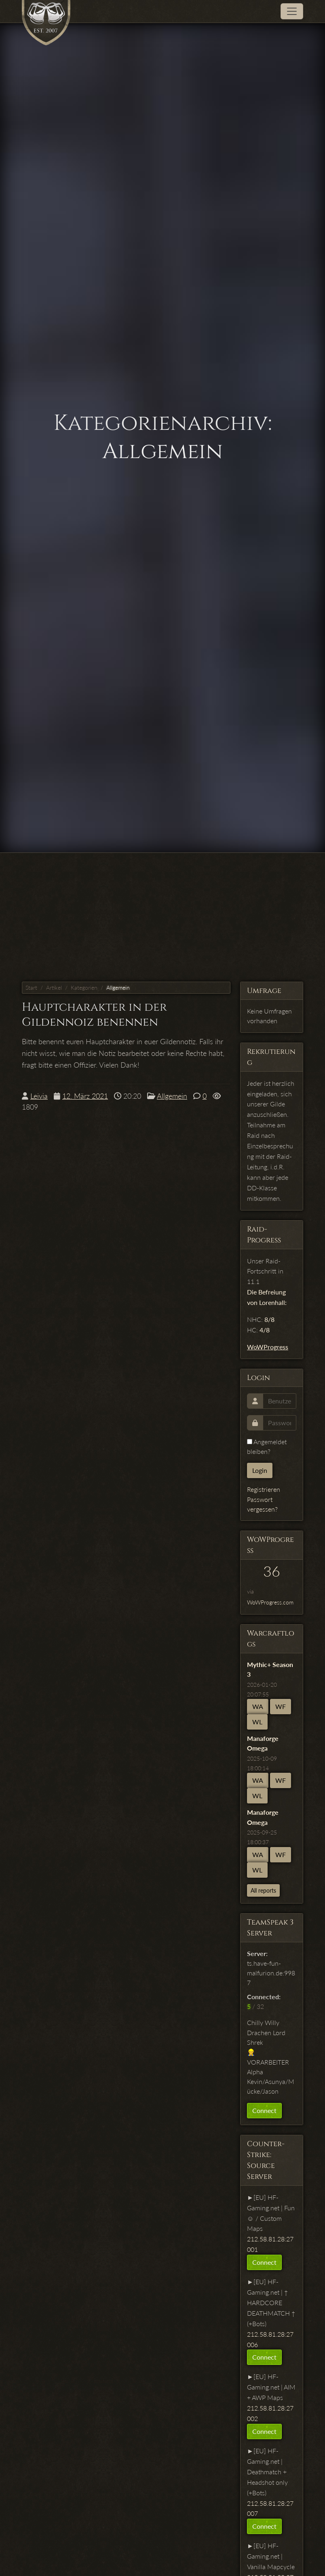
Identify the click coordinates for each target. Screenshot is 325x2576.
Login (259, 1470)
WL (257, 1722)
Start (31, 987)
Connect (264, 2110)
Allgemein (118, 987)
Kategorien (84, 987)
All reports (263, 1890)
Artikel (54, 987)
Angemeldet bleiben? (267, 1446)
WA (257, 1706)
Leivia (39, 1095)
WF (280, 1706)
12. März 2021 (85, 1095)
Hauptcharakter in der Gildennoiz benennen (94, 1014)
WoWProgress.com (270, 1602)
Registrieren (263, 1489)
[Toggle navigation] (292, 11)
